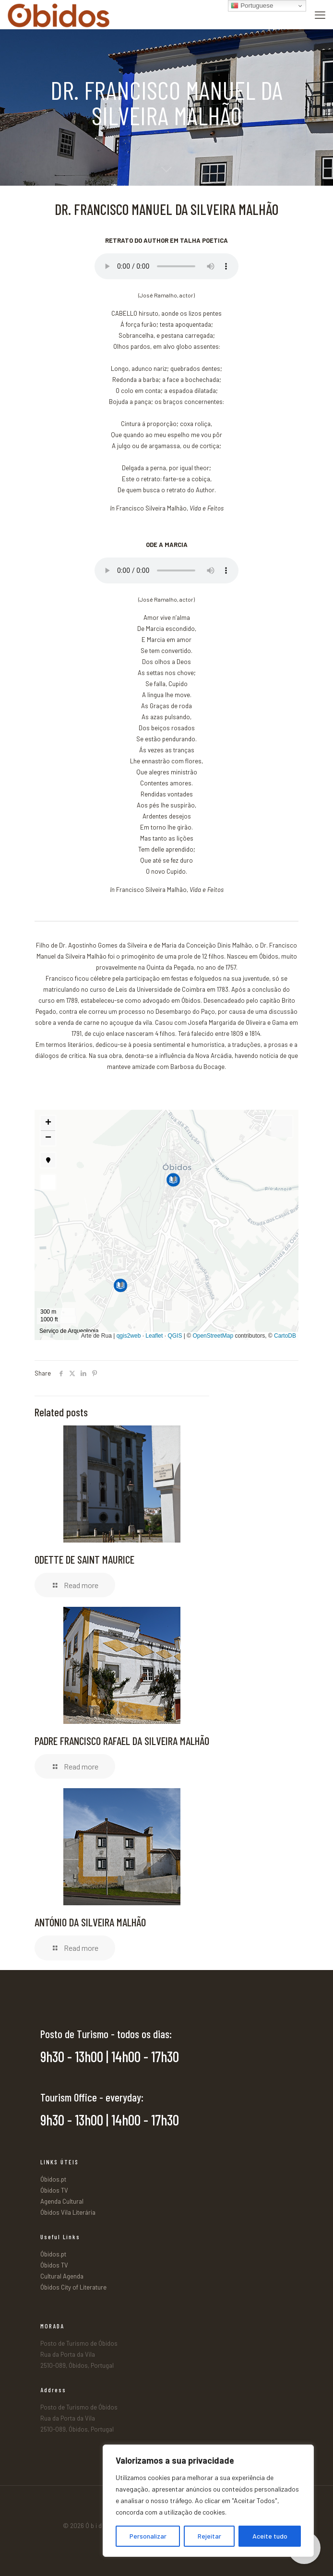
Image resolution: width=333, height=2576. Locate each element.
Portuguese (252, 6)
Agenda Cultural (61, 2201)
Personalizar (148, 2536)
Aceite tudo (269, 2536)
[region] (208, 2501)
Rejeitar (209, 2536)
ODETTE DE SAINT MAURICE (84, 1559)
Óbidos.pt (53, 2179)
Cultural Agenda (61, 2276)
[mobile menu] (320, 14)
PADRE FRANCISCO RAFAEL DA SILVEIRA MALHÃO (122, 1740)
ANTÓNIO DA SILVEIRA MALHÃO (90, 1922)
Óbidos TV (54, 2190)
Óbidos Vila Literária (67, 2212)
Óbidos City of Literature (73, 2287)
